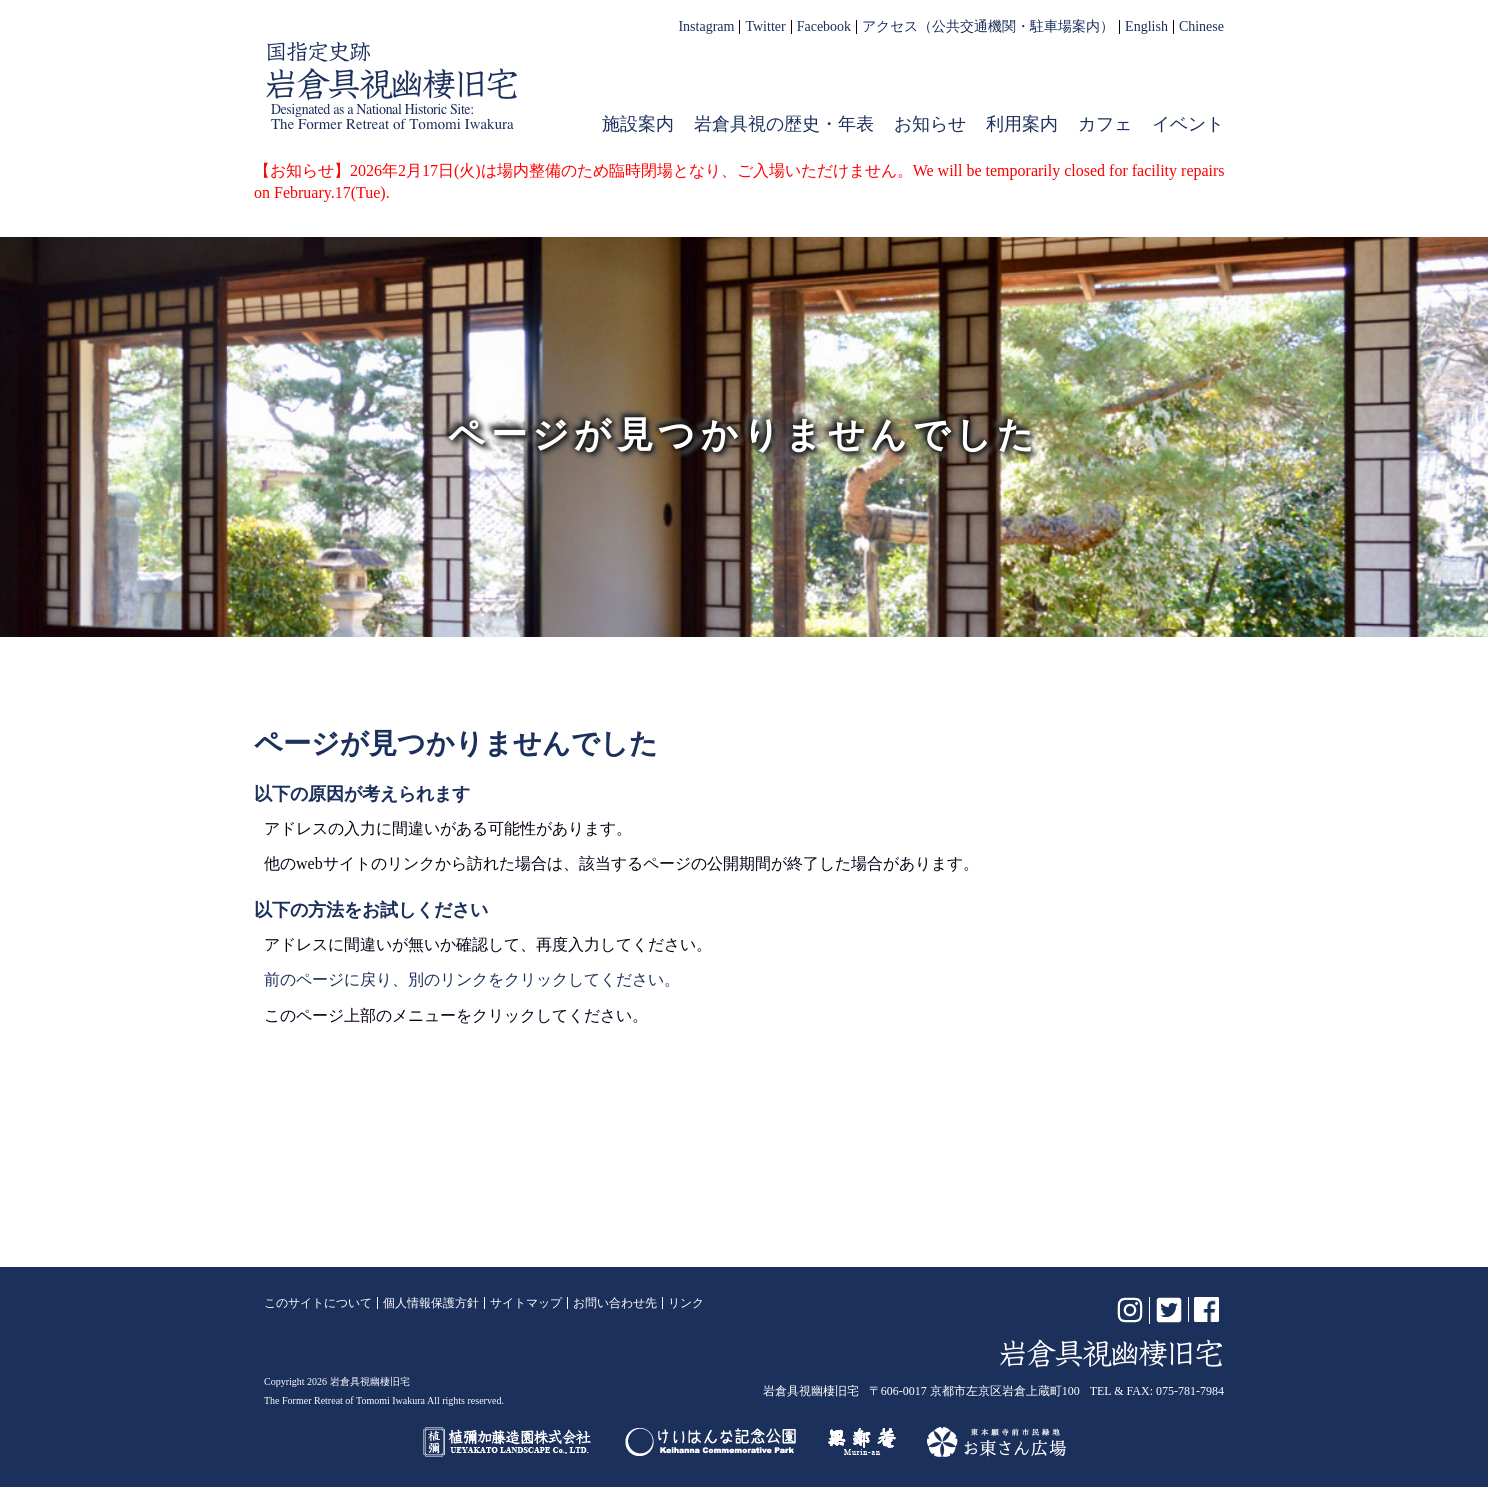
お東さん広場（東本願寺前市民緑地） (996, 1442)
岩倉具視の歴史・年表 (784, 124)
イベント (1188, 124)
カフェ (1105, 124)
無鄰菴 (862, 1442)
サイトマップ (526, 1303)
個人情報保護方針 (431, 1303)
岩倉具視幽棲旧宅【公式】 (392, 86)
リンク (686, 1303)
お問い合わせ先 (615, 1303)
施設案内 (638, 124)
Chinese (1201, 27)
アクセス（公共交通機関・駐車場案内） (988, 27)
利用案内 (1022, 124)
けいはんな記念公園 (710, 1442)
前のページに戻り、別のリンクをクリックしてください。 (472, 979)
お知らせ (930, 124)
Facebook (824, 27)
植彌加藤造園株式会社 (508, 1442)
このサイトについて (318, 1303)
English (1146, 27)
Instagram (706, 27)
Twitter (765, 27)
